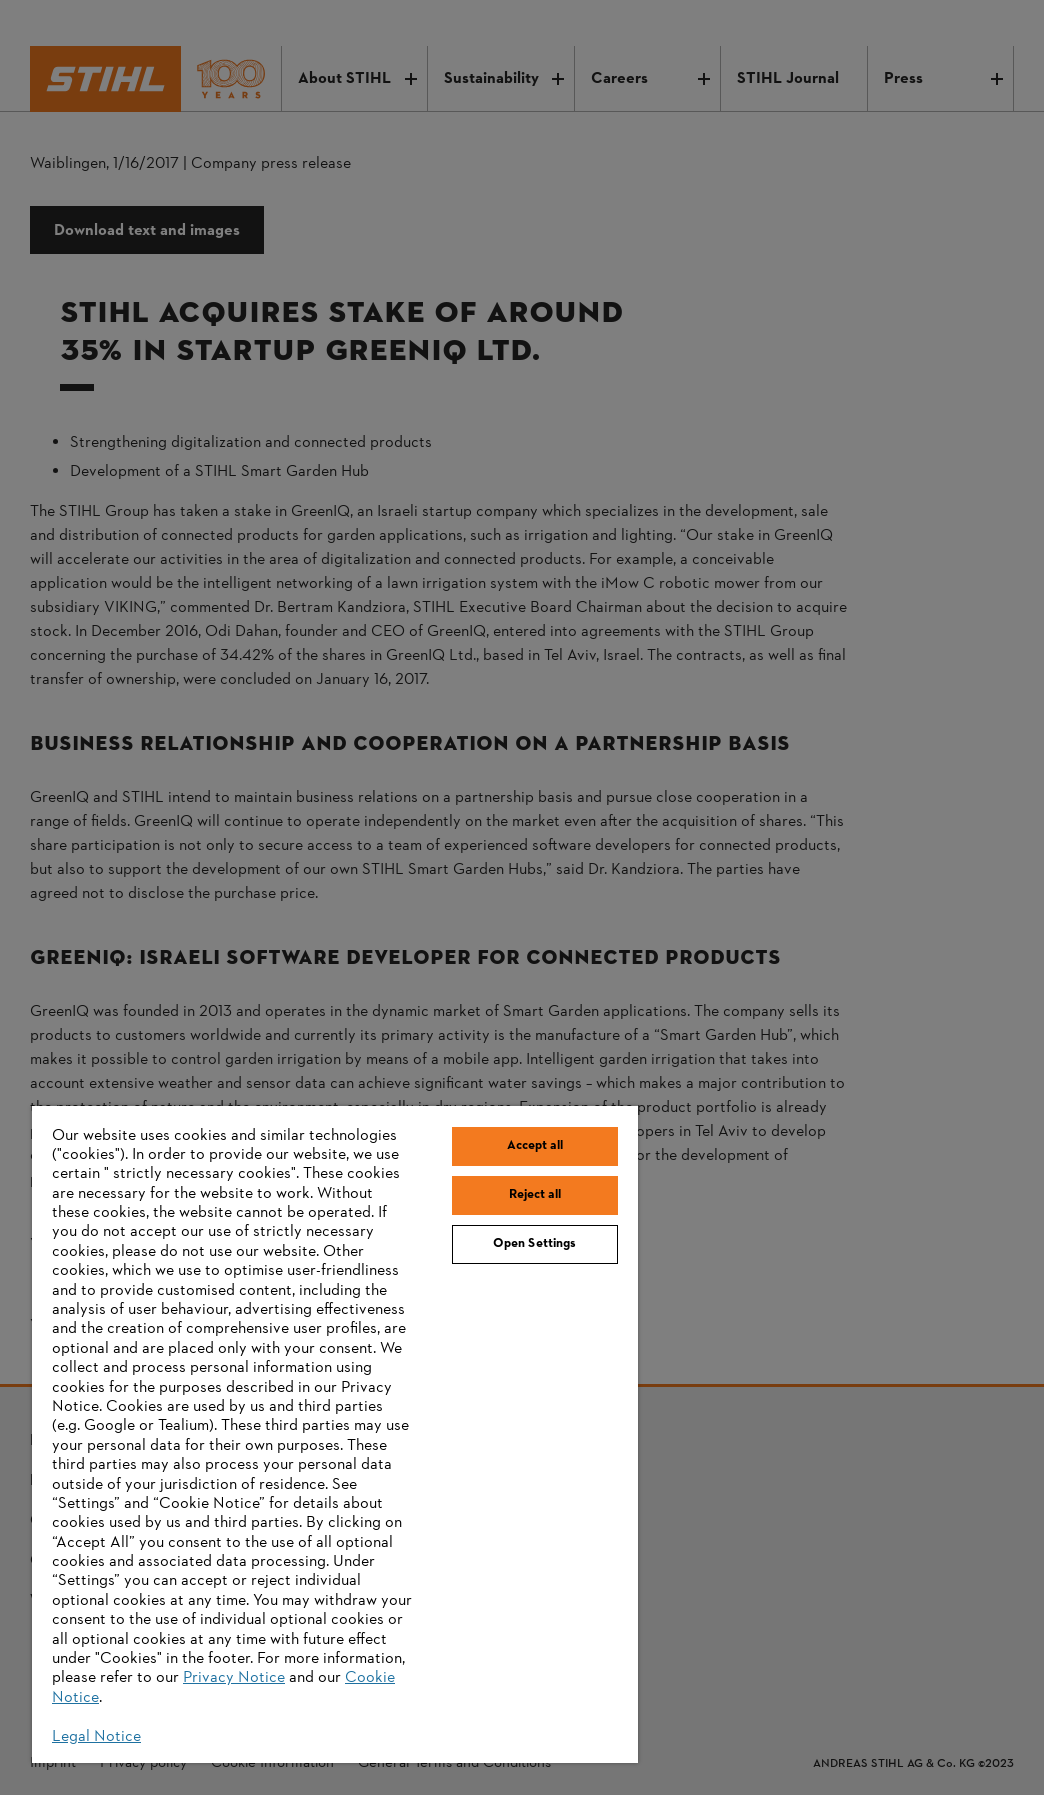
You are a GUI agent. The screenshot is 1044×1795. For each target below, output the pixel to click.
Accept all (535, 1146)
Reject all (535, 1195)
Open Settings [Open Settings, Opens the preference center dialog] (535, 1244)
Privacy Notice (234, 1678)
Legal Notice (96, 1737)
